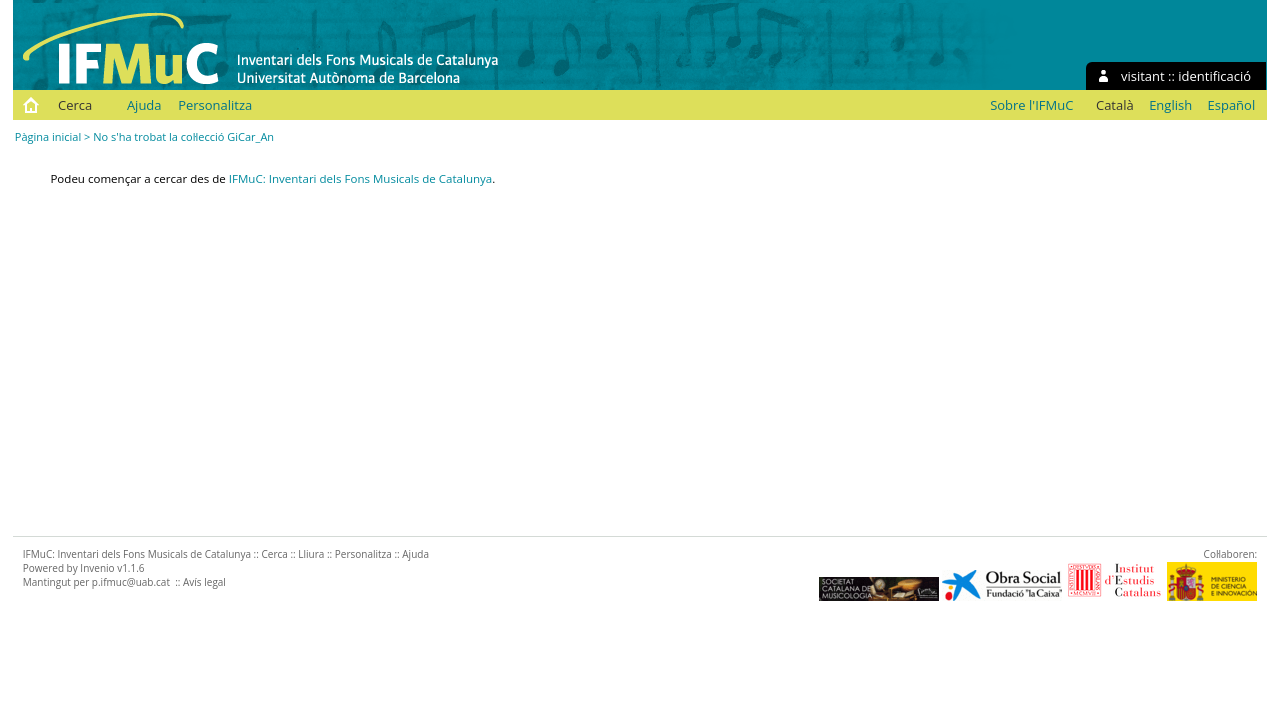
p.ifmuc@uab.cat (131, 582)
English (1170, 105)
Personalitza (215, 105)
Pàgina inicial (48, 136)
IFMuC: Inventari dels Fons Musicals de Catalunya (361, 178)
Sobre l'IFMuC (1031, 105)
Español (1232, 105)
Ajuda (144, 105)
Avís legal (204, 582)
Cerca (75, 105)
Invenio (97, 568)
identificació (1214, 76)
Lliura (311, 554)
